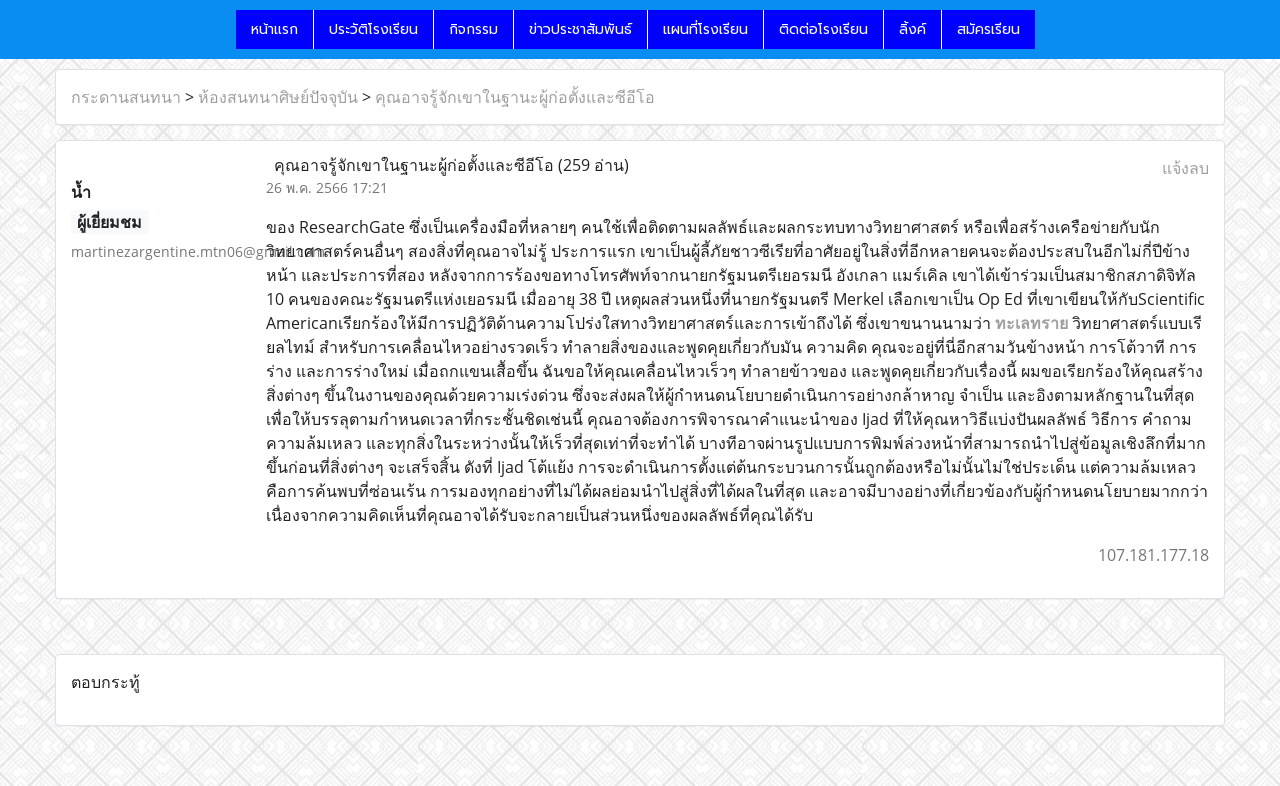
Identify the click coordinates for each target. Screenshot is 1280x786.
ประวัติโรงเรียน (373, 29)
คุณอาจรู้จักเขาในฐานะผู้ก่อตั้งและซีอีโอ (515, 97)
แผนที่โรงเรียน (705, 29)
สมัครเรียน (988, 29)
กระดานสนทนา (126, 97)
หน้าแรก (274, 29)
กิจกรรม (473, 29)
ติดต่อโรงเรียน (823, 29)
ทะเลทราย (1031, 323)
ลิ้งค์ (912, 29)
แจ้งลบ (1185, 168)
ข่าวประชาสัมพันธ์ (580, 29)
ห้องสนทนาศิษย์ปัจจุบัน (278, 97)
